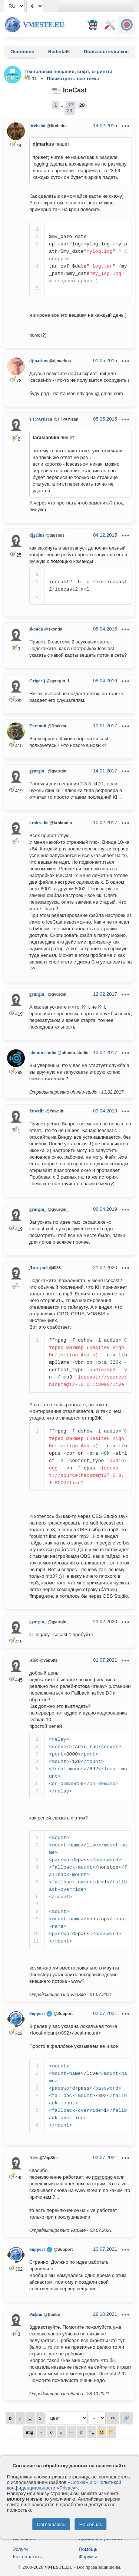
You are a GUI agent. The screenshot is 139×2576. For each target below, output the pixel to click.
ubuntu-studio (42, 1052)
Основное (22, 51)
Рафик (35, 2314)
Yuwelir (36, 1111)
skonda (36, 629)
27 (70, 105)
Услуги (20, 2549)
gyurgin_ (37, 771)
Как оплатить (27, 2556)
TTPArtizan (40, 419)
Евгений (37, 725)
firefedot (37, 125)
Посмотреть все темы (73, 78)
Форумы (88, 2556)
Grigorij (37, 680)
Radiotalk (59, 51)
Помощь (88, 2549)
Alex (33, 1660)
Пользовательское (106, 51)
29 (69, 110)
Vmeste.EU (43, 24)
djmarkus (38, 360)
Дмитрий (38, 1267)
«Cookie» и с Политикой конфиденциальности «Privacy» (64, 2485)
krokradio (39, 822)
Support (37, 2013)
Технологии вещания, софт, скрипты (68, 71)
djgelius (36, 535)
